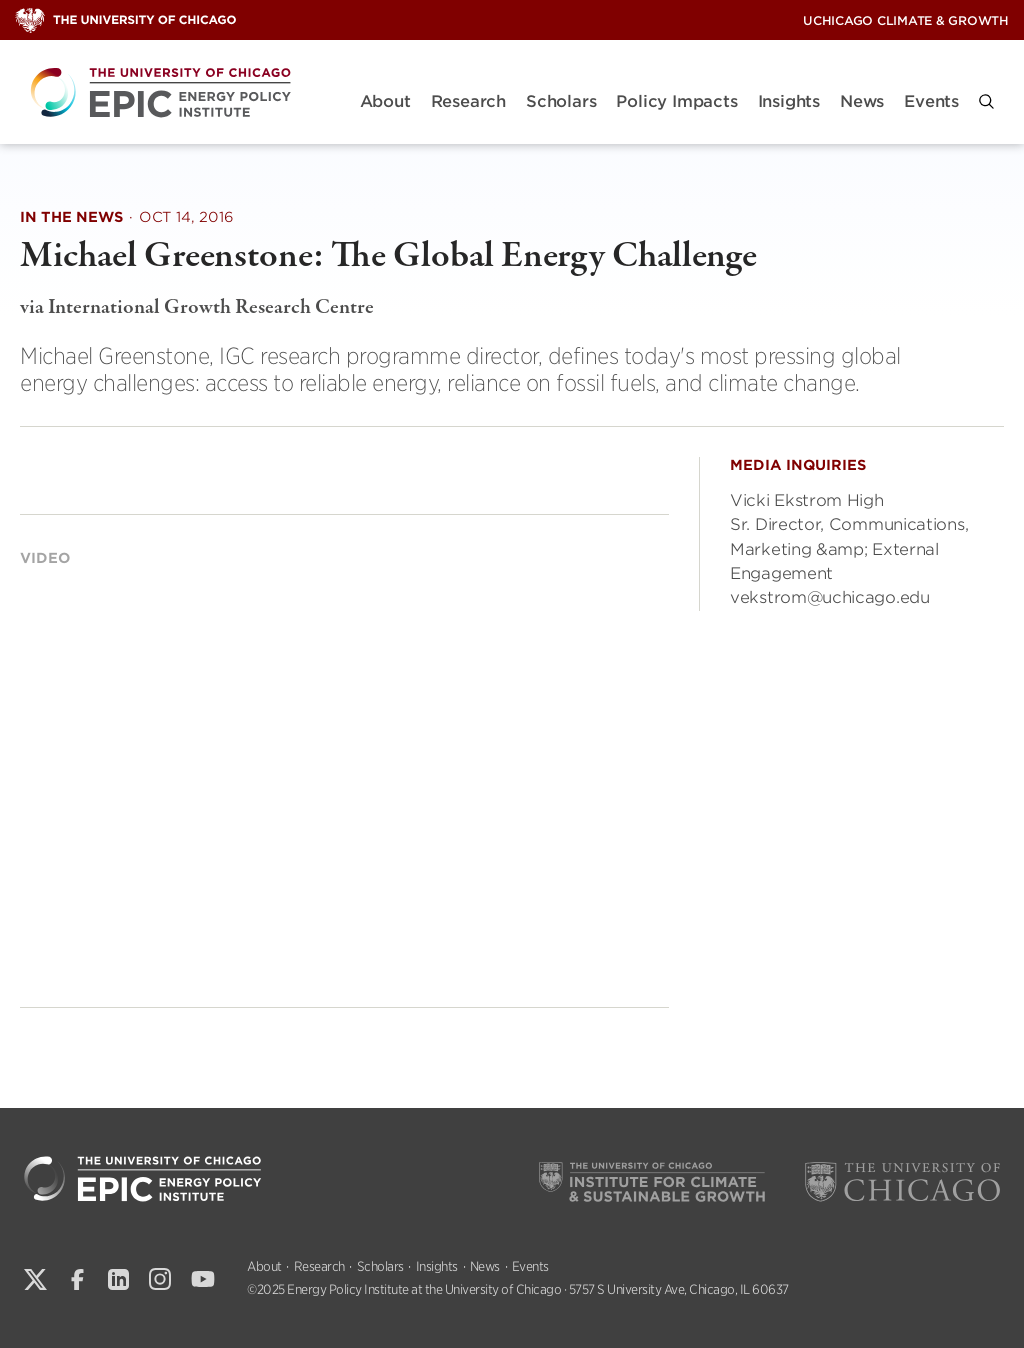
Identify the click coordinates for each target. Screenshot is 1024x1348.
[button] (986, 101)
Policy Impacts (676, 101)
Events (931, 101)
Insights (789, 101)
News (862, 101)
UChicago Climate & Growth (906, 20)
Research (468, 101)
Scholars (561, 101)
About (385, 101)
